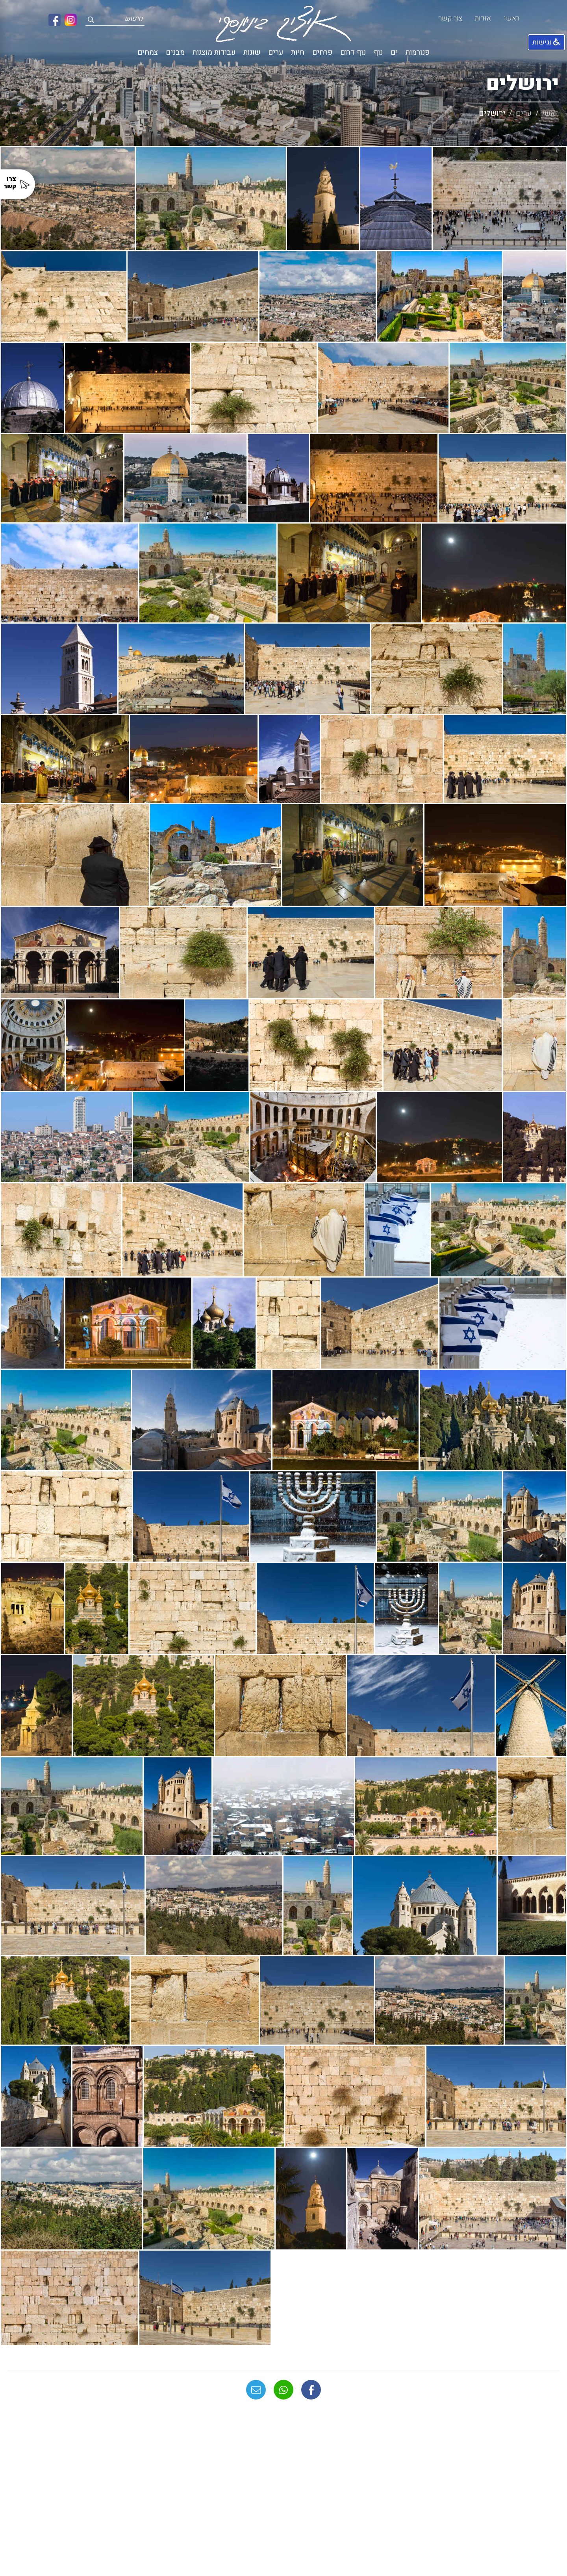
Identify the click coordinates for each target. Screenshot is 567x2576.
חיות (297, 52)
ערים (275, 52)
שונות (251, 52)
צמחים (147, 52)
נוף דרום (353, 52)
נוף (378, 52)
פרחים (322, 52)
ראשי (511, 18)
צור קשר (450, 18)
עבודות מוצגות (214, 52)
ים (394, 52)
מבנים (175, 52)
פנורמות (418, 52)
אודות (483, 18)
